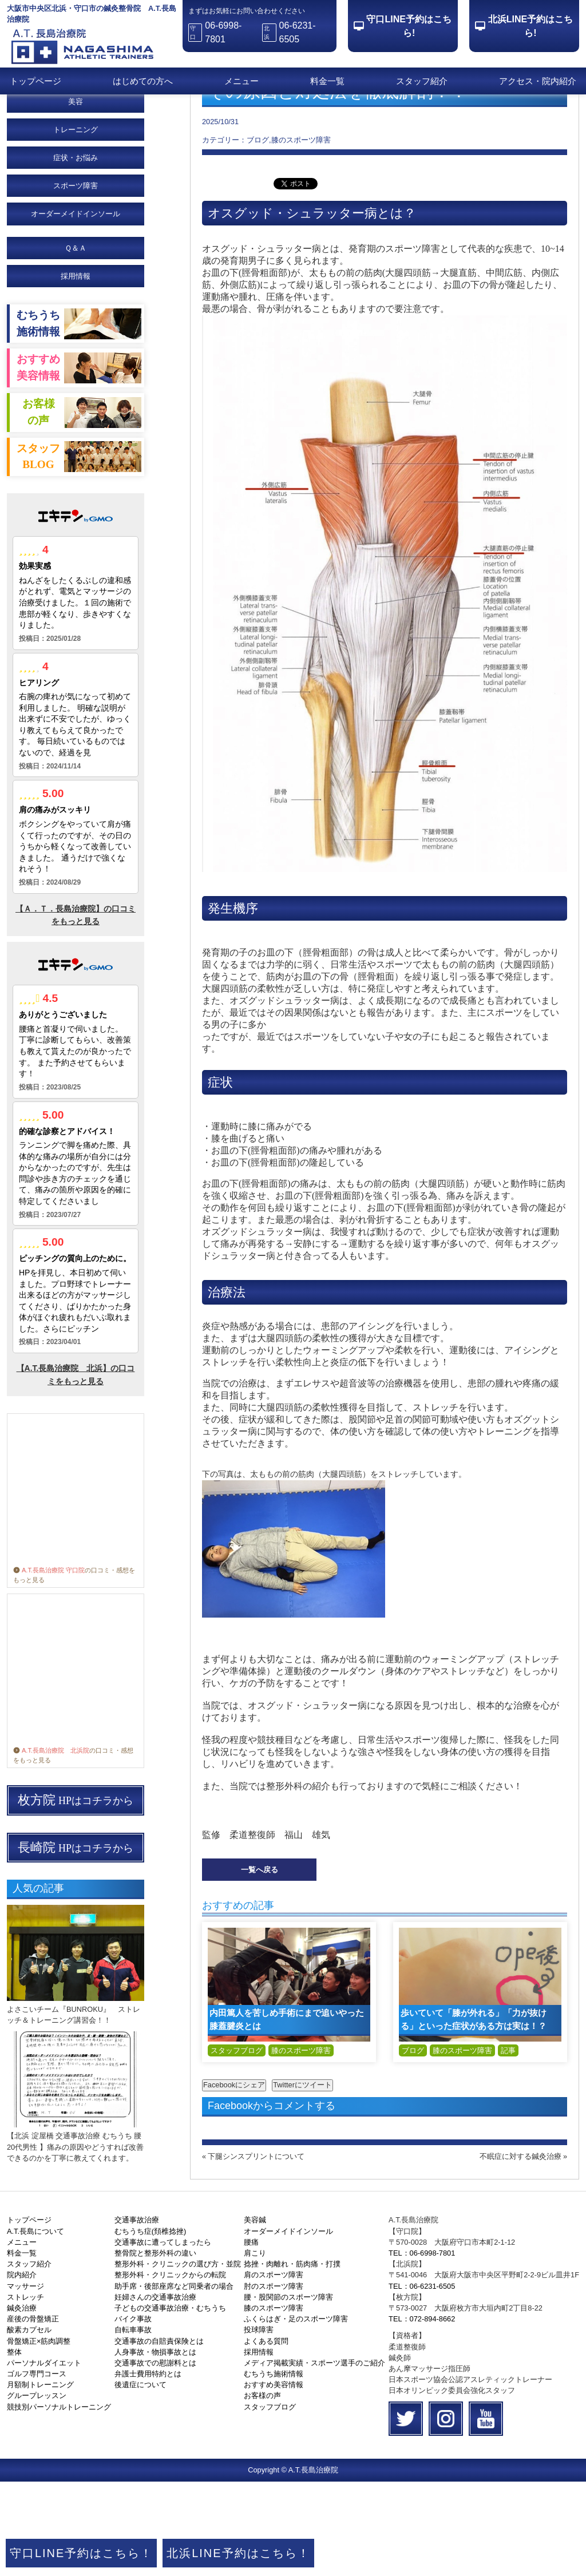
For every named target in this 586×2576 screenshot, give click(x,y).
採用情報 (75, 370)
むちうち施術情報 (273, 2468)
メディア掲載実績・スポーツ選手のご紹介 (314, 2457)
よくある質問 (266, 2435)
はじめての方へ (143, 81)
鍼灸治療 (22, 2402)
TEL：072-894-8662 (422, 2413)
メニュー (241, 81)
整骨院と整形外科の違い (155, 2347)
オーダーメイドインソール (288, 2325)
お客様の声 (262, 2490)
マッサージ (25, 2380)
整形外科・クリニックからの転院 (170, 2369)
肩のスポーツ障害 (273, 2369)
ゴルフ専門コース (36, 2468)
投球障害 (259, 2424)
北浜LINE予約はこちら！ (238, 2553)
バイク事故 (133, 2413)
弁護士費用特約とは (147, 2468)
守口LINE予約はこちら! (408, 26)
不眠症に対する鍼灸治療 (520, 2250)
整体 (14, 2446)
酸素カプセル (29, 2424)
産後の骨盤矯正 (33, 2413)
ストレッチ (25, 2391)
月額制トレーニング (40, 2479)
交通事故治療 (136, 2314)
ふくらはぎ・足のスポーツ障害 (296, 2413)
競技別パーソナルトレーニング (59, 2501)
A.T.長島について (35, 2325)
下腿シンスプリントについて (256, 2250)
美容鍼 (255, 2314)
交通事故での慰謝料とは (155, 2457)
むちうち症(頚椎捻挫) (150, 2325)
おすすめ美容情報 (273, 2479)
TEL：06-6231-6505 (422, 2380)
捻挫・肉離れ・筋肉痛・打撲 (292, 2358)
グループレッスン (36, 2490)
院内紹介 (22, 2369)
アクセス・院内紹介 (537, 81)
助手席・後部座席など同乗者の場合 (173, 2380)
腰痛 (251, 2336)
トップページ (35, 81)
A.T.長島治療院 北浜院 (51, 1844)
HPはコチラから (75, 1894)
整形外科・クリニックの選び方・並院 (177, 2358)
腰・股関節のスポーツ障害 (288, 2391)
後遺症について (140, 2479)
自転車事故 (133, 2424)
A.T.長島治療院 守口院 (49, 1664)
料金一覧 (327, 81)
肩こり (255, 2347)
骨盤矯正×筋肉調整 (38, 2435)
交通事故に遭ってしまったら (162, 2336)
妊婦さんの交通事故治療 (155, 2391)
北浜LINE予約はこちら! (530, 26)
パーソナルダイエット (44, 2457)
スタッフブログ (237, 2145)
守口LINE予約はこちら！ (81, 2553)
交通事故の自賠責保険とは (159, 2435)
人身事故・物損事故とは (155, 2446)
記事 (508, 2145)
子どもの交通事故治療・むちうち (170, 2402)
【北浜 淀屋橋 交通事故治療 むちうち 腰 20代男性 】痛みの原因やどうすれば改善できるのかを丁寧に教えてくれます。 (75, 2241)
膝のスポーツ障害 (301, 2145)
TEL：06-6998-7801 (422, 2347)
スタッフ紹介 (422, 81)
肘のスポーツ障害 (273, 2380)
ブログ (413, 2145)
